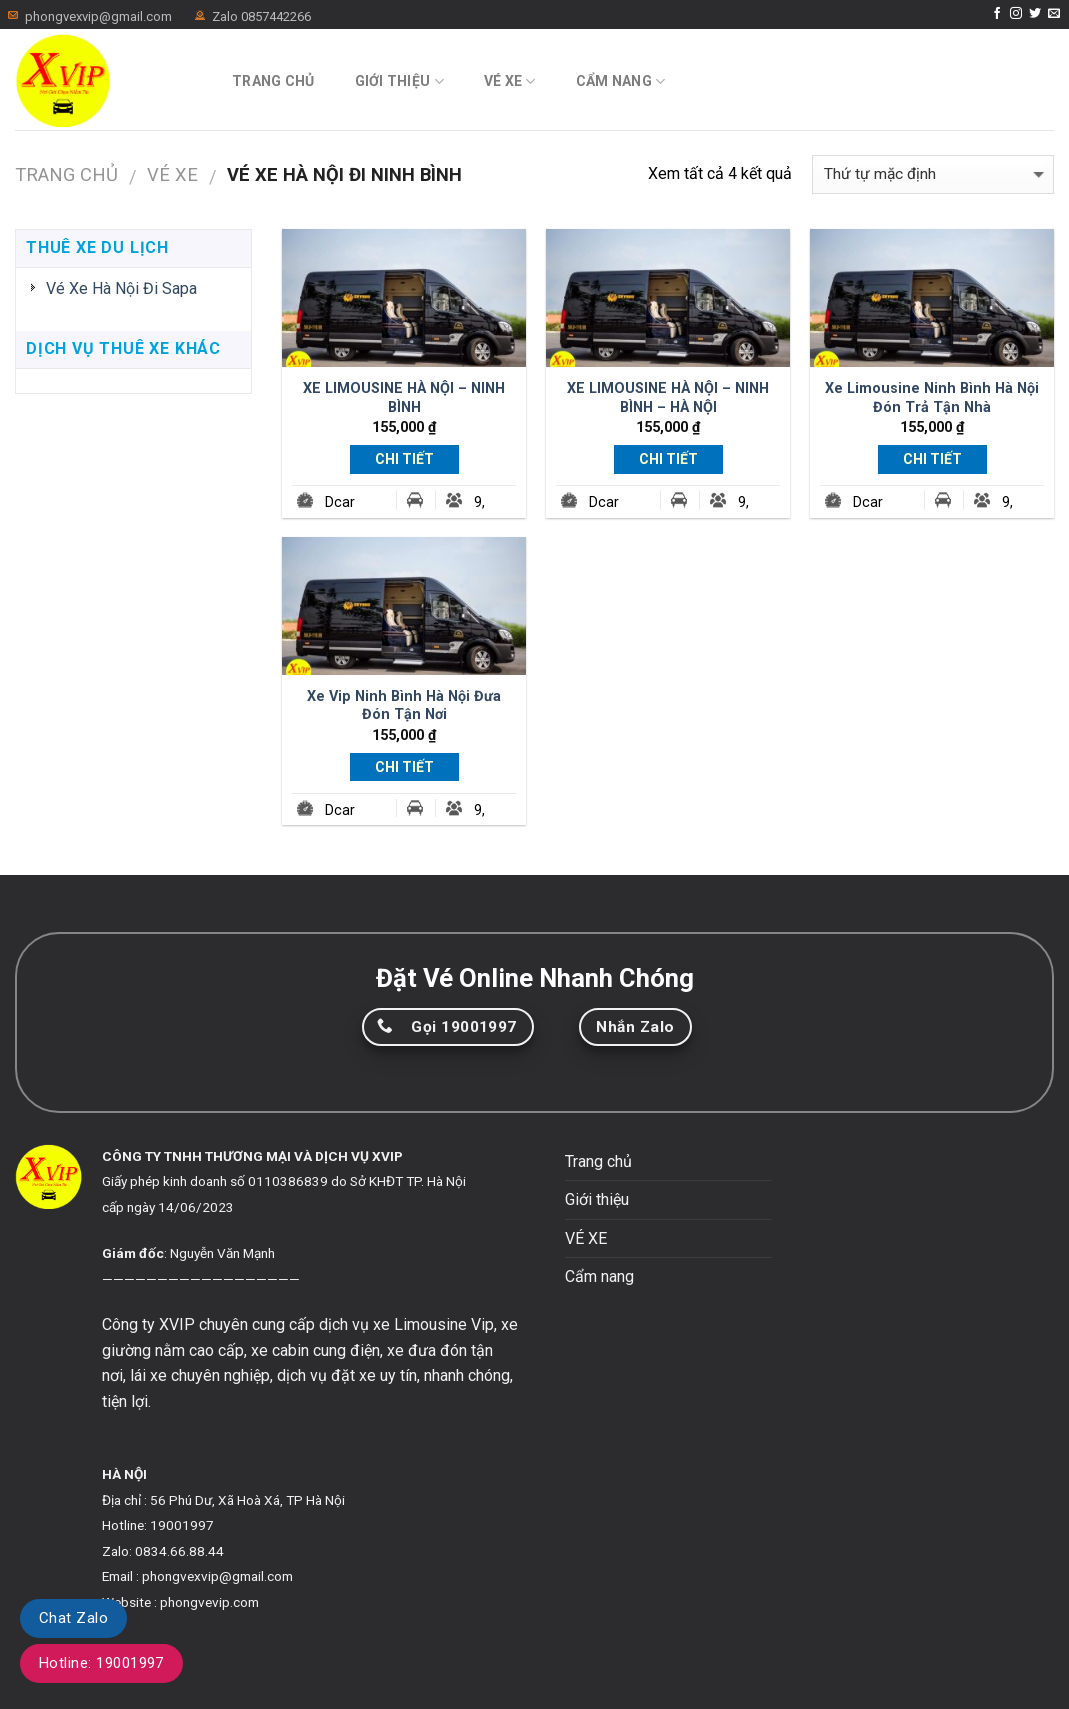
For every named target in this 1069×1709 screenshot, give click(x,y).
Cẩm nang (621, 81)
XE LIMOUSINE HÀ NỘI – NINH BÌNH (404, 398)
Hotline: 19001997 (101, 1663)
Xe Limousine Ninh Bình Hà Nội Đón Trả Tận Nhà (932, 398)
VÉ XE (510, 81)
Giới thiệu (399, 81)
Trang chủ (273, 81)
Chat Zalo (73, 1618)
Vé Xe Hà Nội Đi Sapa (121, 288)
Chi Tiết (404, 459)
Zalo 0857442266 (261, 16)
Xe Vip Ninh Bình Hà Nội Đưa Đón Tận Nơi (404, 706)
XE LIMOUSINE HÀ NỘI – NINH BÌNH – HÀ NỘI (668, 398)
